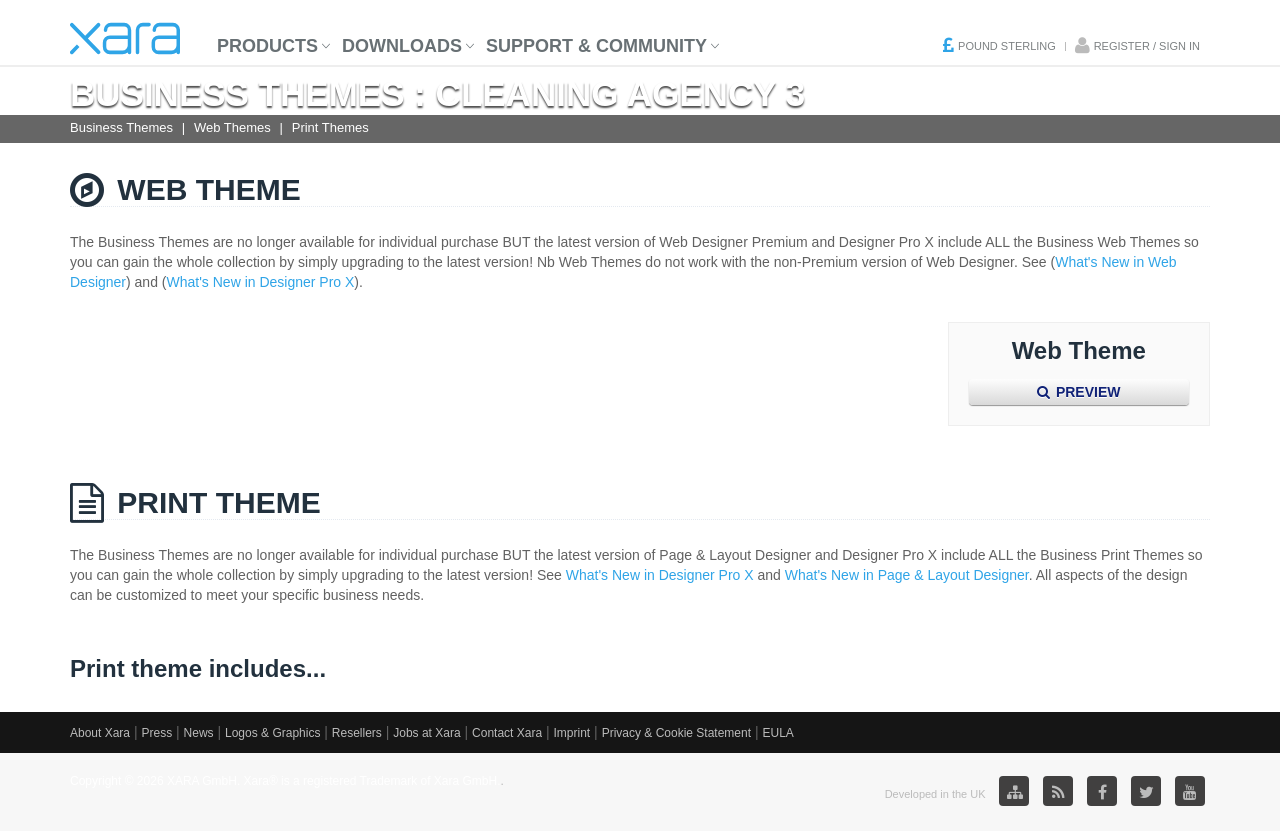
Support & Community (596, 46)
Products (267, 46)
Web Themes (232, 127)
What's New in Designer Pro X (261, 282)
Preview (1078, 392)
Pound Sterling (1007, 46)
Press (156, 733)
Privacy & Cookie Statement (676, 733)
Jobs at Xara (426, 733)
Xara (125, 38)
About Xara (100, 733)
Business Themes (121, 127)
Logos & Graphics (272, 733)
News (199, 733)
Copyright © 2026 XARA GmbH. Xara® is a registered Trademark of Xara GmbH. (285, 781)
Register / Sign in (1147, 46)
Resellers (357, 733)
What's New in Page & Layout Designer (907, 575)
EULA (777, 733)
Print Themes (330, 127)
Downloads (402, 46)
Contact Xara (507, 733)
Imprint (572, 733)
